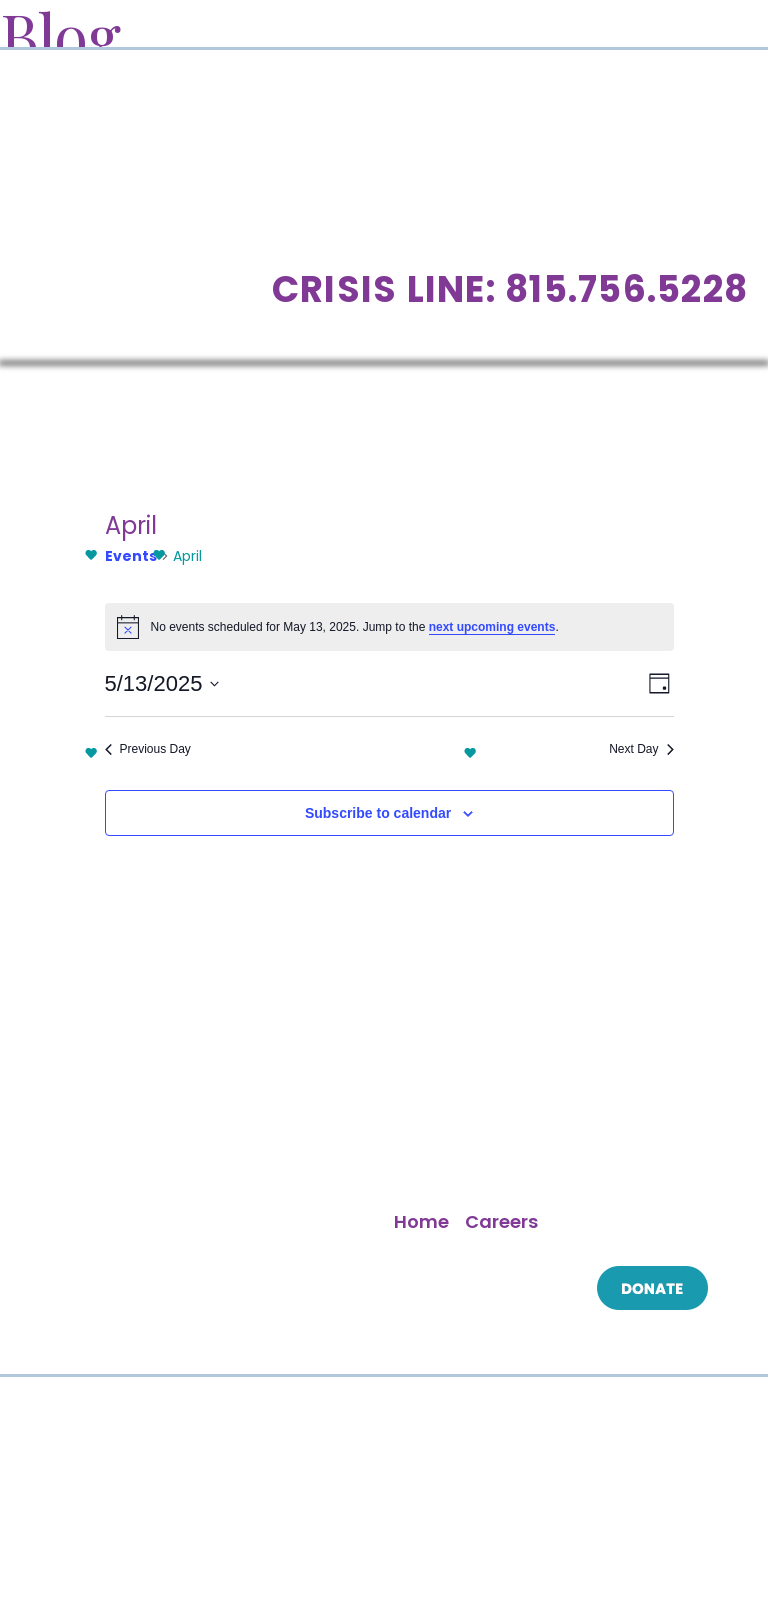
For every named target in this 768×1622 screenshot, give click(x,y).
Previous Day (148, 749)
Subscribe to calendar (378, 813)
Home (421, 1221)
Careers (501, 1221)
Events (131, 556)
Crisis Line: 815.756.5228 (510, 289)
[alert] (389, 627)
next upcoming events (492, 627)
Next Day (641, 749)
